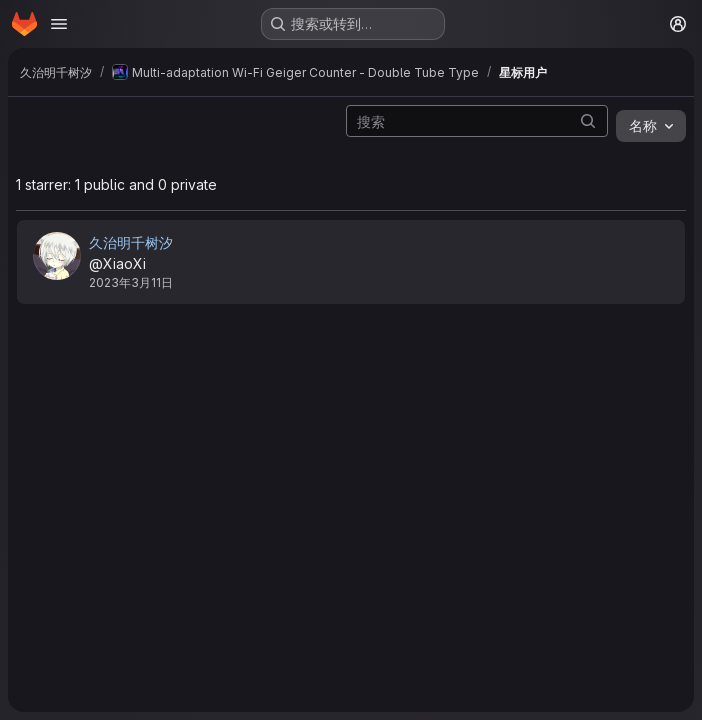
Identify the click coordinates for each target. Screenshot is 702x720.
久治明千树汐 (131, 242)
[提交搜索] (588, 120)
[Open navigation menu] (59, 24)
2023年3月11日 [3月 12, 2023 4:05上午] (131, 282)
